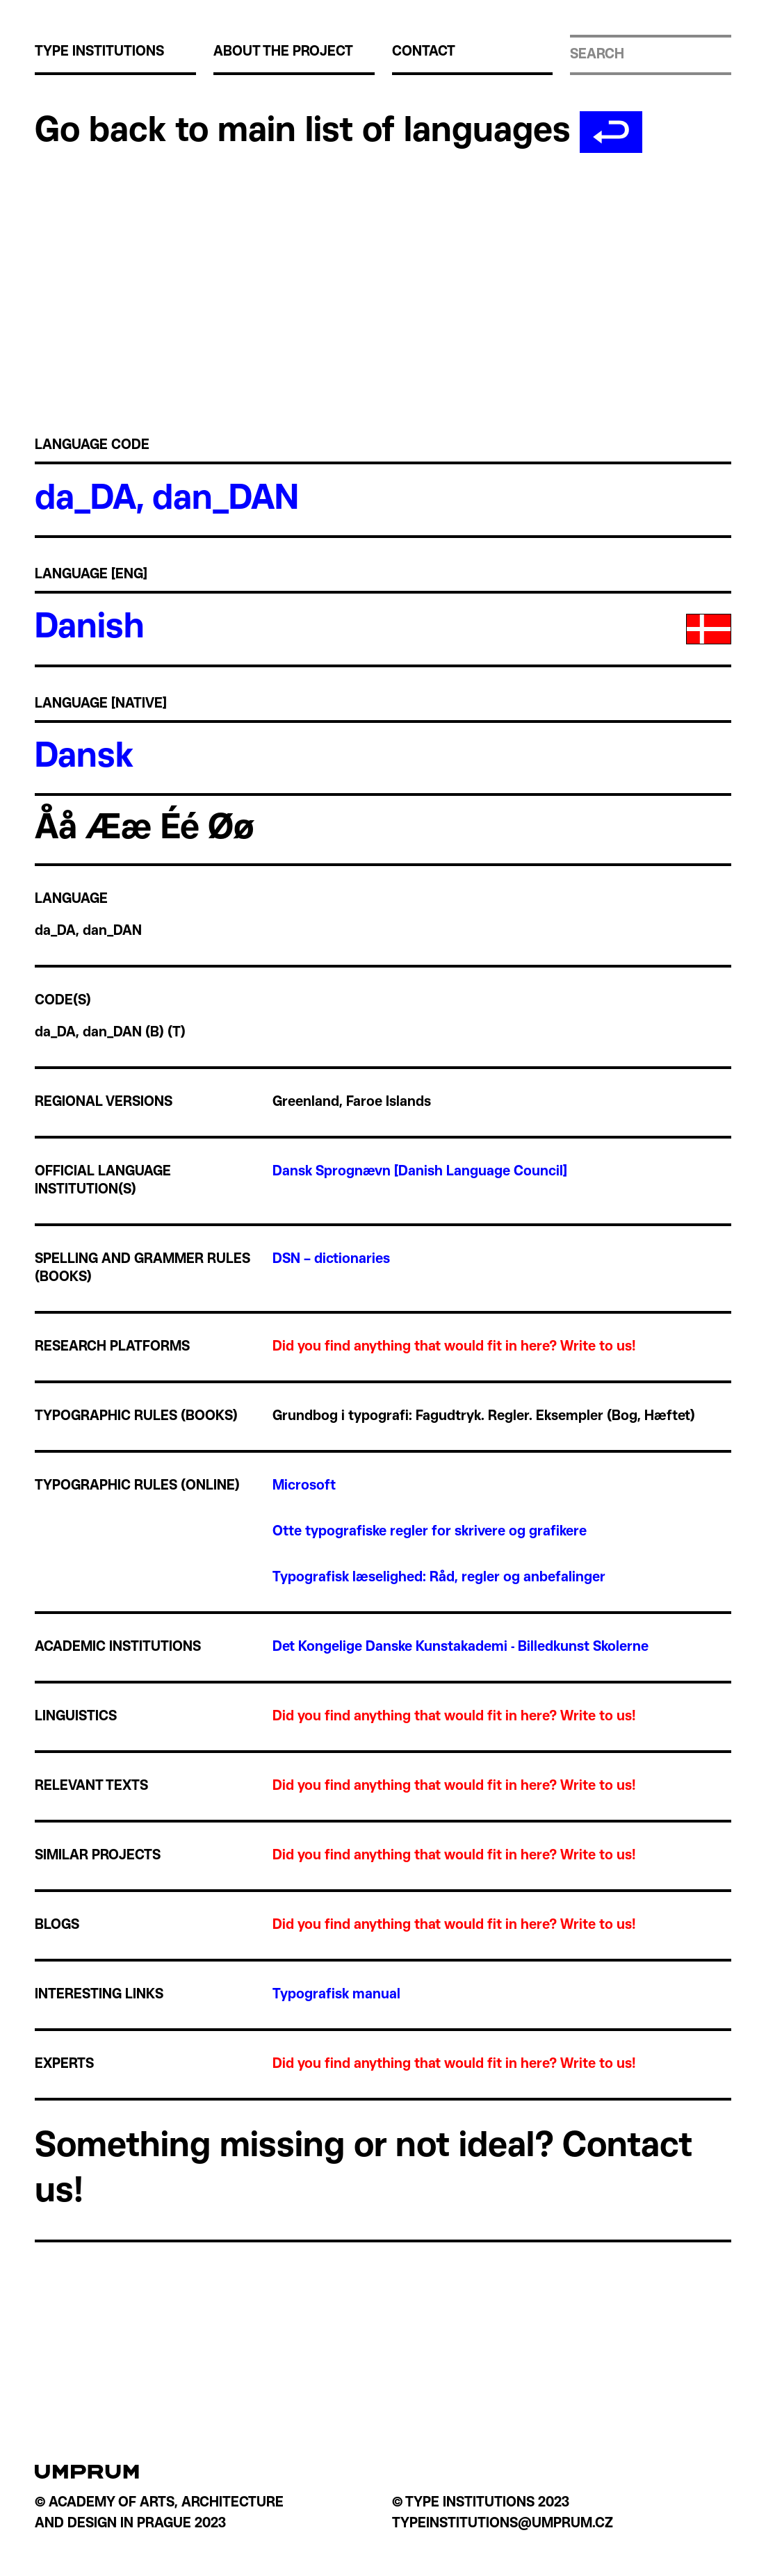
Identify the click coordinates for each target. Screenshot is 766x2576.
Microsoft (304, 1486)
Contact (423, 52)
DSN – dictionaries (331, 1259)
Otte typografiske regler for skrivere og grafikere (429, 1532)
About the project (283, 52)
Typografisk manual (336, 1995)
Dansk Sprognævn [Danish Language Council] (419, 1172)
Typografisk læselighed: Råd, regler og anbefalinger (438, 1578)
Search (597, 55)
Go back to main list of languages (338, 132)
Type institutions (99, 52)
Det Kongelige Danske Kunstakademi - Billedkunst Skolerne (460, 1647)
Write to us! (598, 1347)
